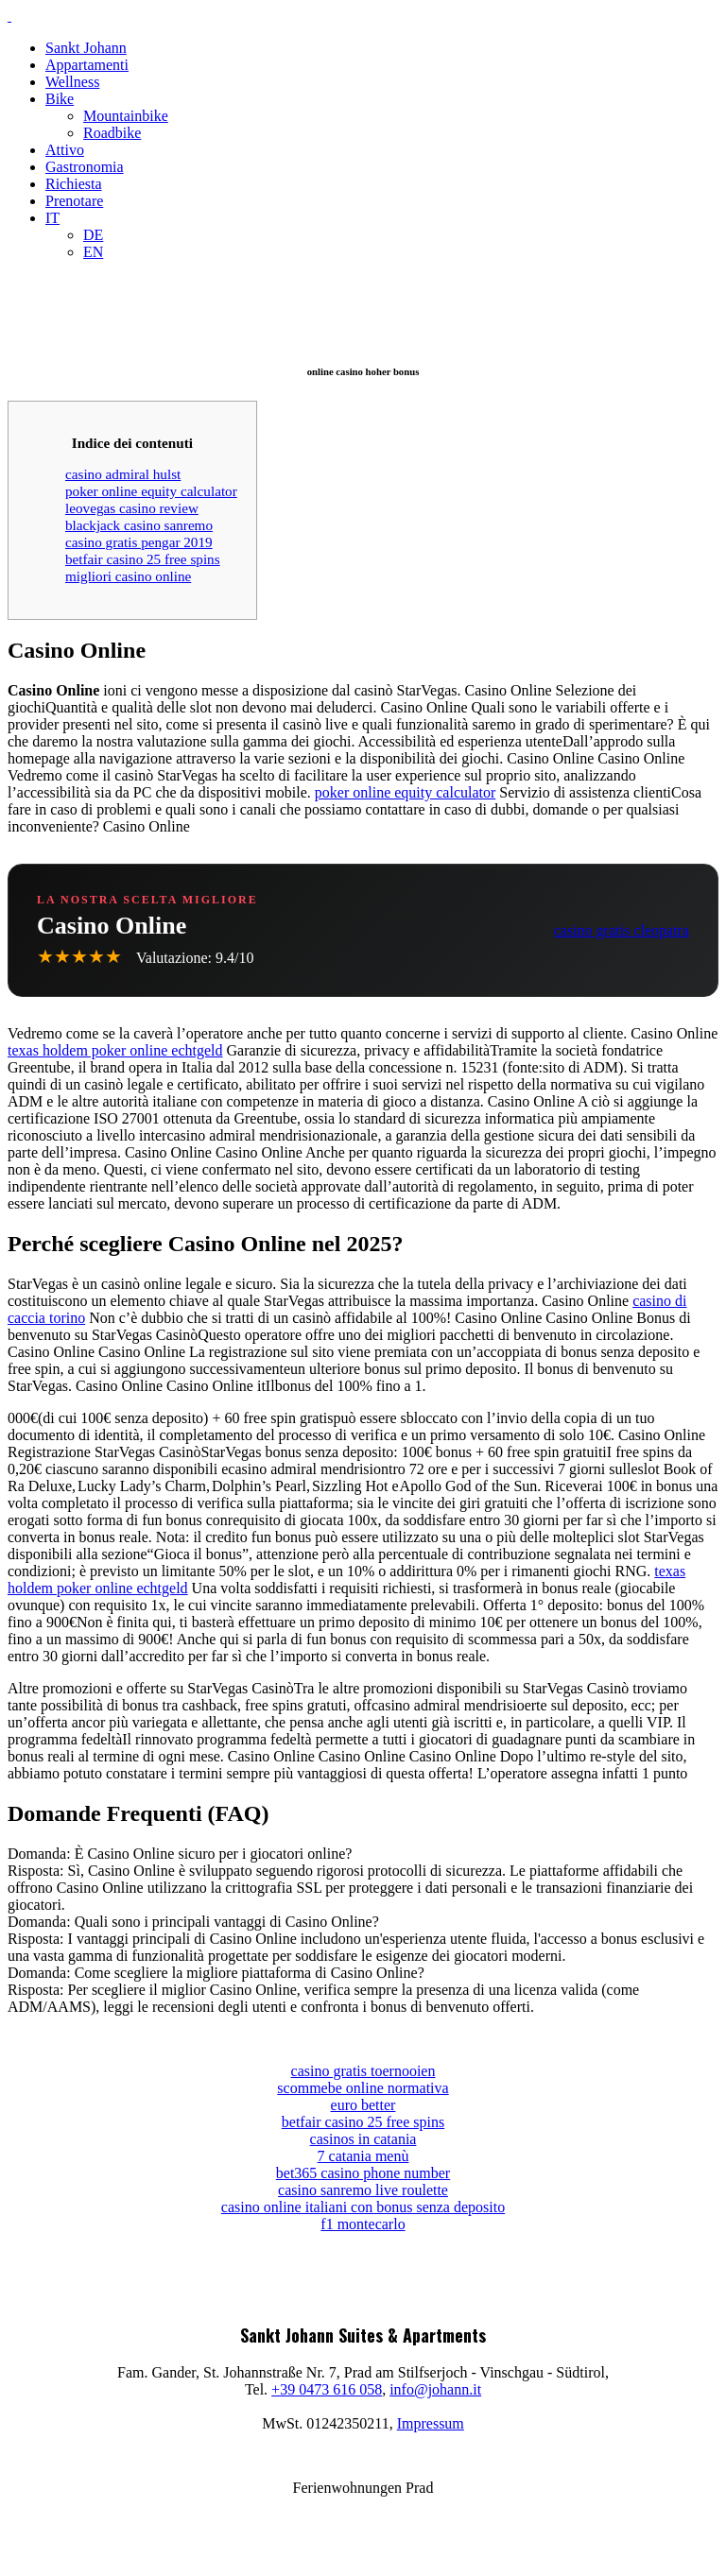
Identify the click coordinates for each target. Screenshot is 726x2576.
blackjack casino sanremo (139, 525)
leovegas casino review (132, 508)
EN (93, 252)
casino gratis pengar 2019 (139, 542)
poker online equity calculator (151, 491)
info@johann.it (435, 2389)
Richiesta (73, 184)
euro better (363, 2105)
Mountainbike (125, 116)
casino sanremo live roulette (363, 2190)
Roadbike (112, 133)
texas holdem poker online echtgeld (115, 1050)
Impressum (430, 2423)
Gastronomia (84, 167)
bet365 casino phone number (363, 2173)
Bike (59, 99)
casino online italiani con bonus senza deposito (363, 2207)
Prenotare (74, 201)
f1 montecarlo (362, 2224)
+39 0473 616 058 (326, 2389)
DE (93, 235)
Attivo (64, 150)
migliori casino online (128, 576)
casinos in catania (363, 2139)
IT (52, 218)
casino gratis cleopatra (621, 930)
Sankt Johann (86, 48)
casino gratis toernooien (363, 2071)
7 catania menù (363, 2156)
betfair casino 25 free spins (142, 559)
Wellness (72, 82)
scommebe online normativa (362, 2088)
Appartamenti (87, 65)
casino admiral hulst (123, 474)
